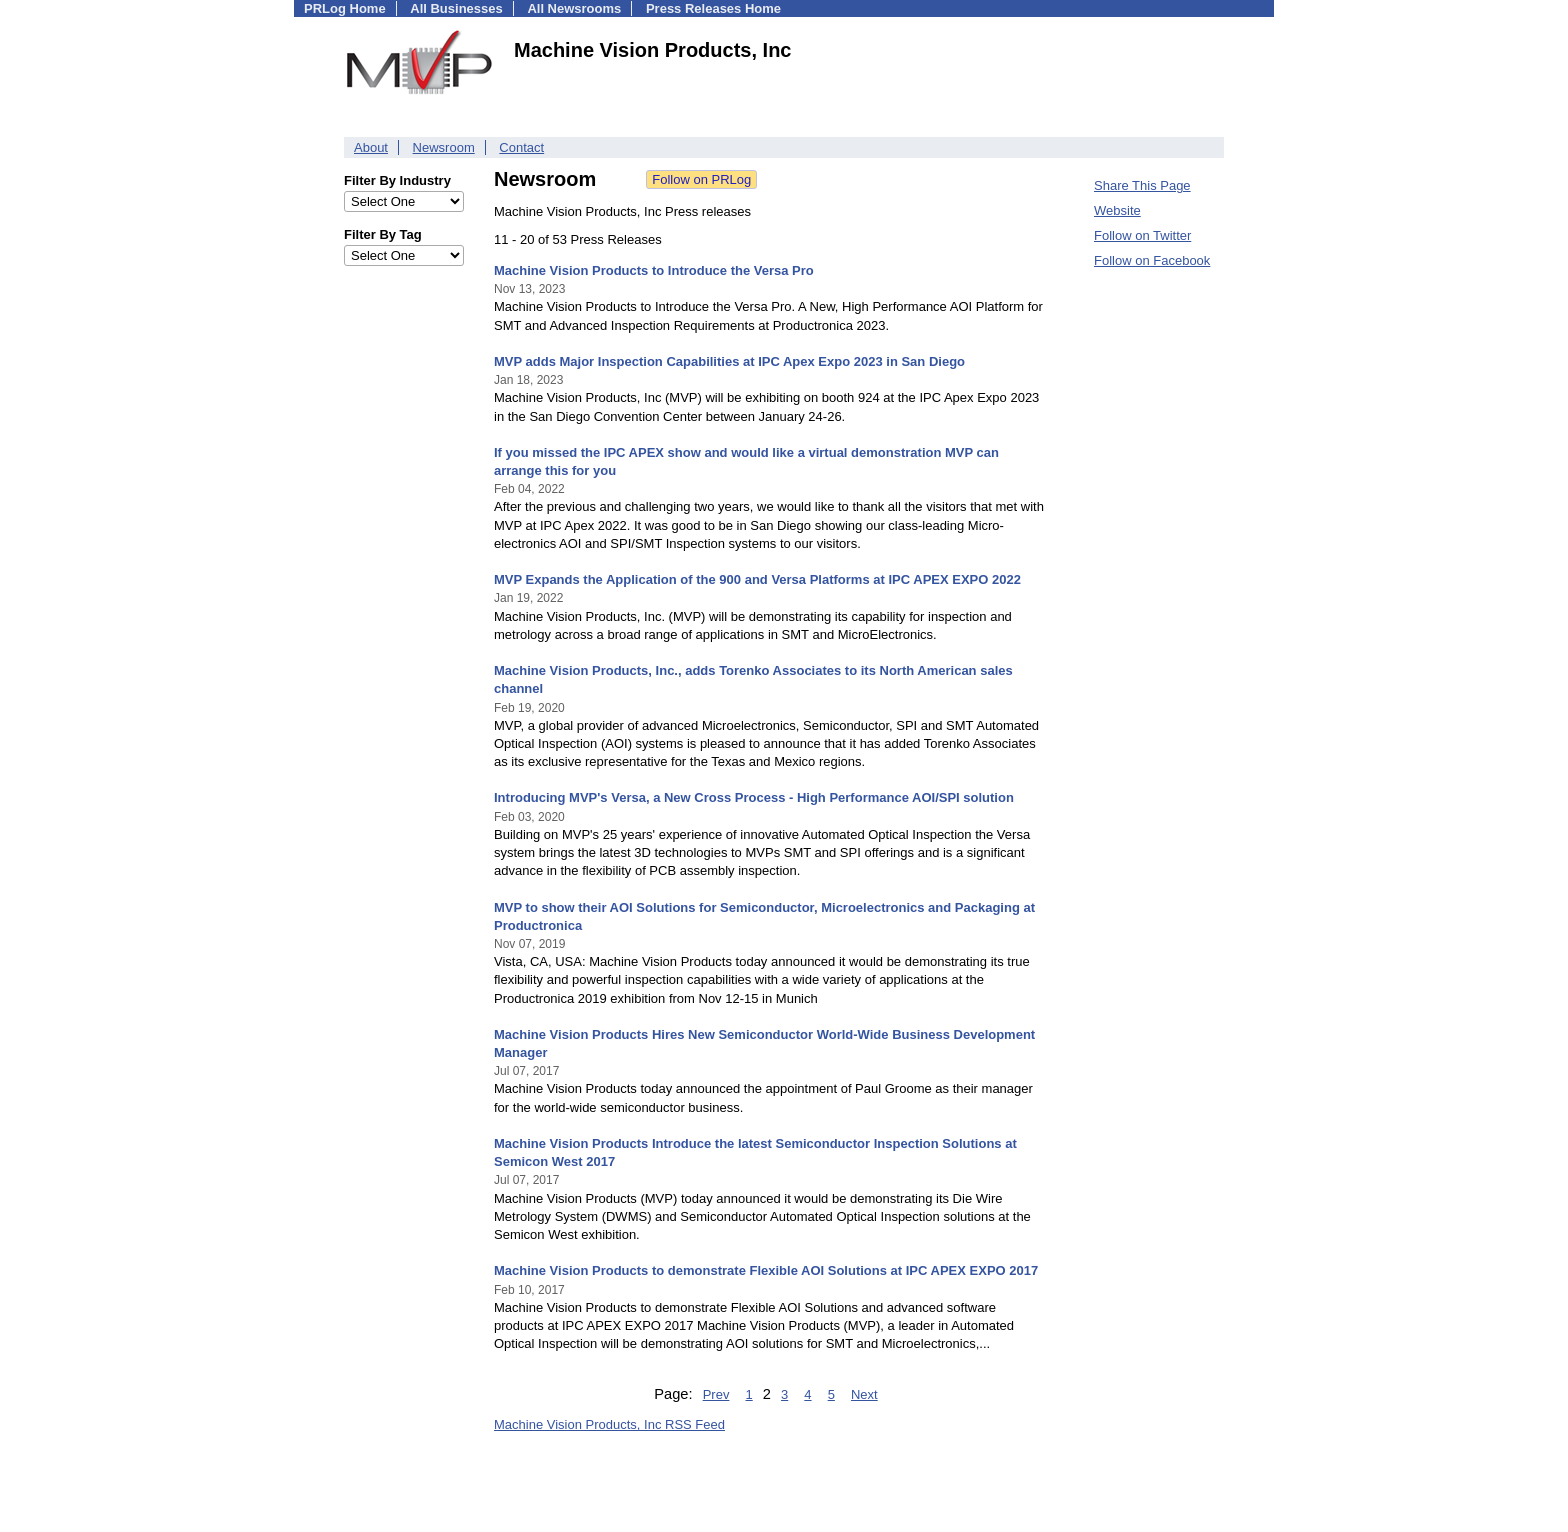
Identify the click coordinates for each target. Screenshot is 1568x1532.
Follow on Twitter (1142, 235)
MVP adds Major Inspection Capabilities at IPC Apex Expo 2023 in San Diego (729, 361)
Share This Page (1142, 185)
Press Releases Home (713, 8)
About (371, 147)
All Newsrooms (574, 8)
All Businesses (456, 8)
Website (1117, 210)
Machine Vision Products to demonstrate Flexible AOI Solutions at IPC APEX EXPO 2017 (766, 1270)
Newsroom (444, 147)
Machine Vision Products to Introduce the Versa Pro (654, 270)
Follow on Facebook (1152, 260)
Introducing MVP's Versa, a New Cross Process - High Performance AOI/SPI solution (754, 797)
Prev (716, 1394)
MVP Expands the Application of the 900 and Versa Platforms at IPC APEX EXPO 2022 (757, 579)
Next (864, 1394)
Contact (521, 147)
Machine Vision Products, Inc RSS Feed (609, 1424)
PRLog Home (345, 8)
